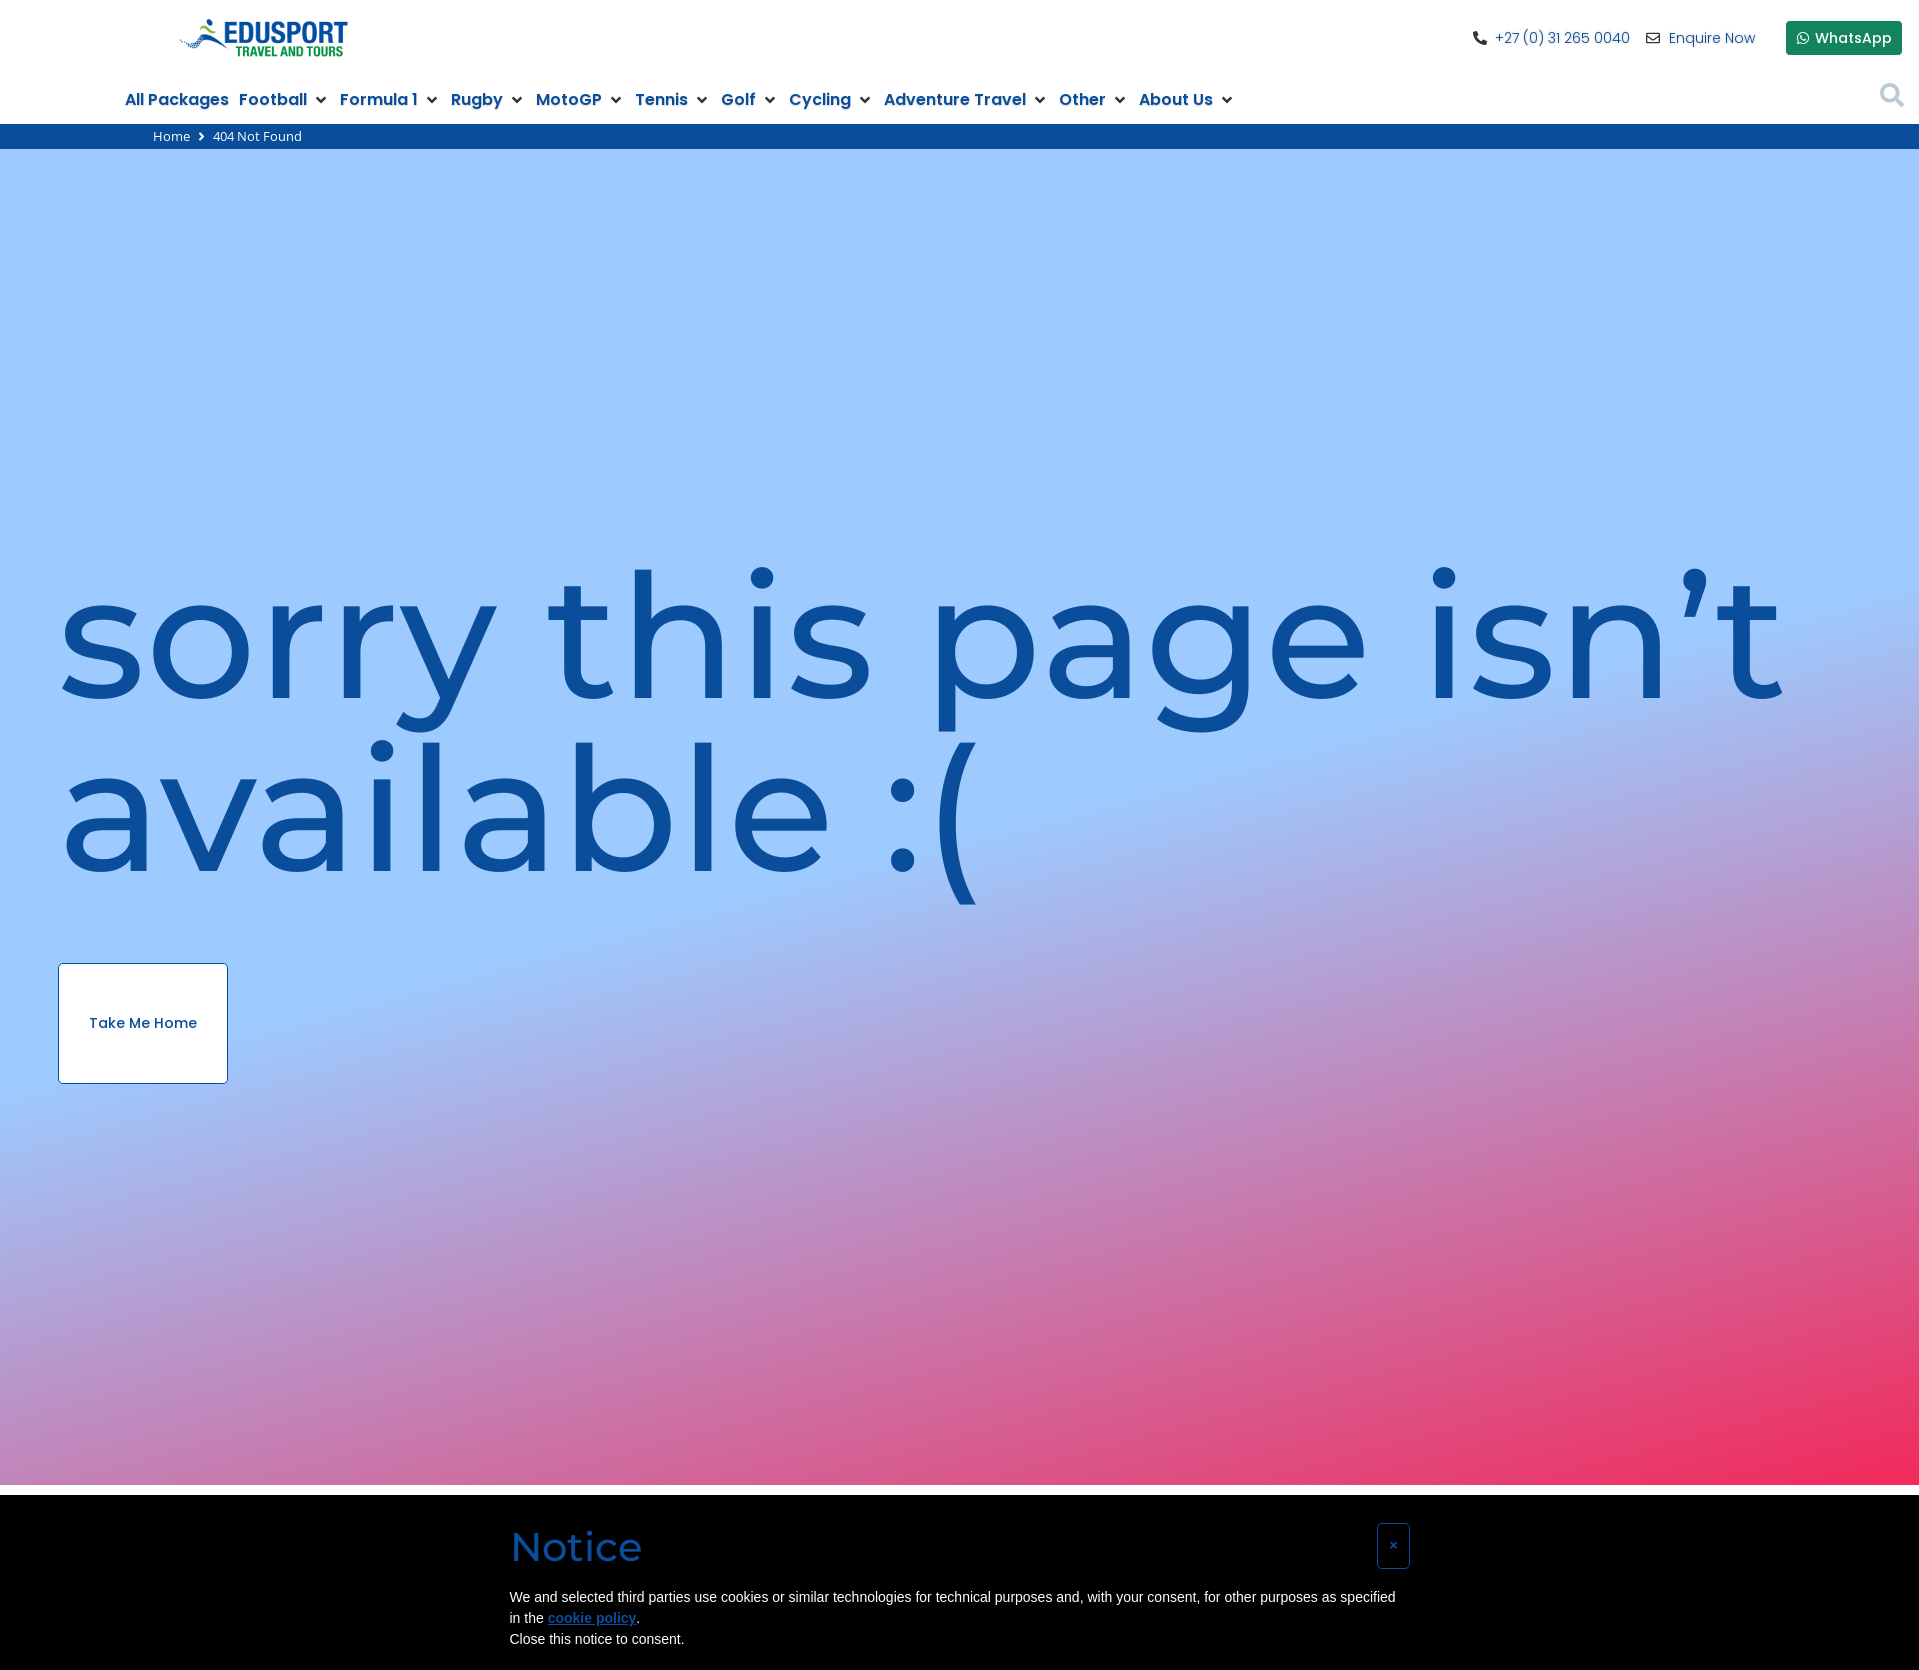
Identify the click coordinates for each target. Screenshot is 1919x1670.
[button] (284, 100)
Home (171, 136)
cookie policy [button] (592, 1618)
